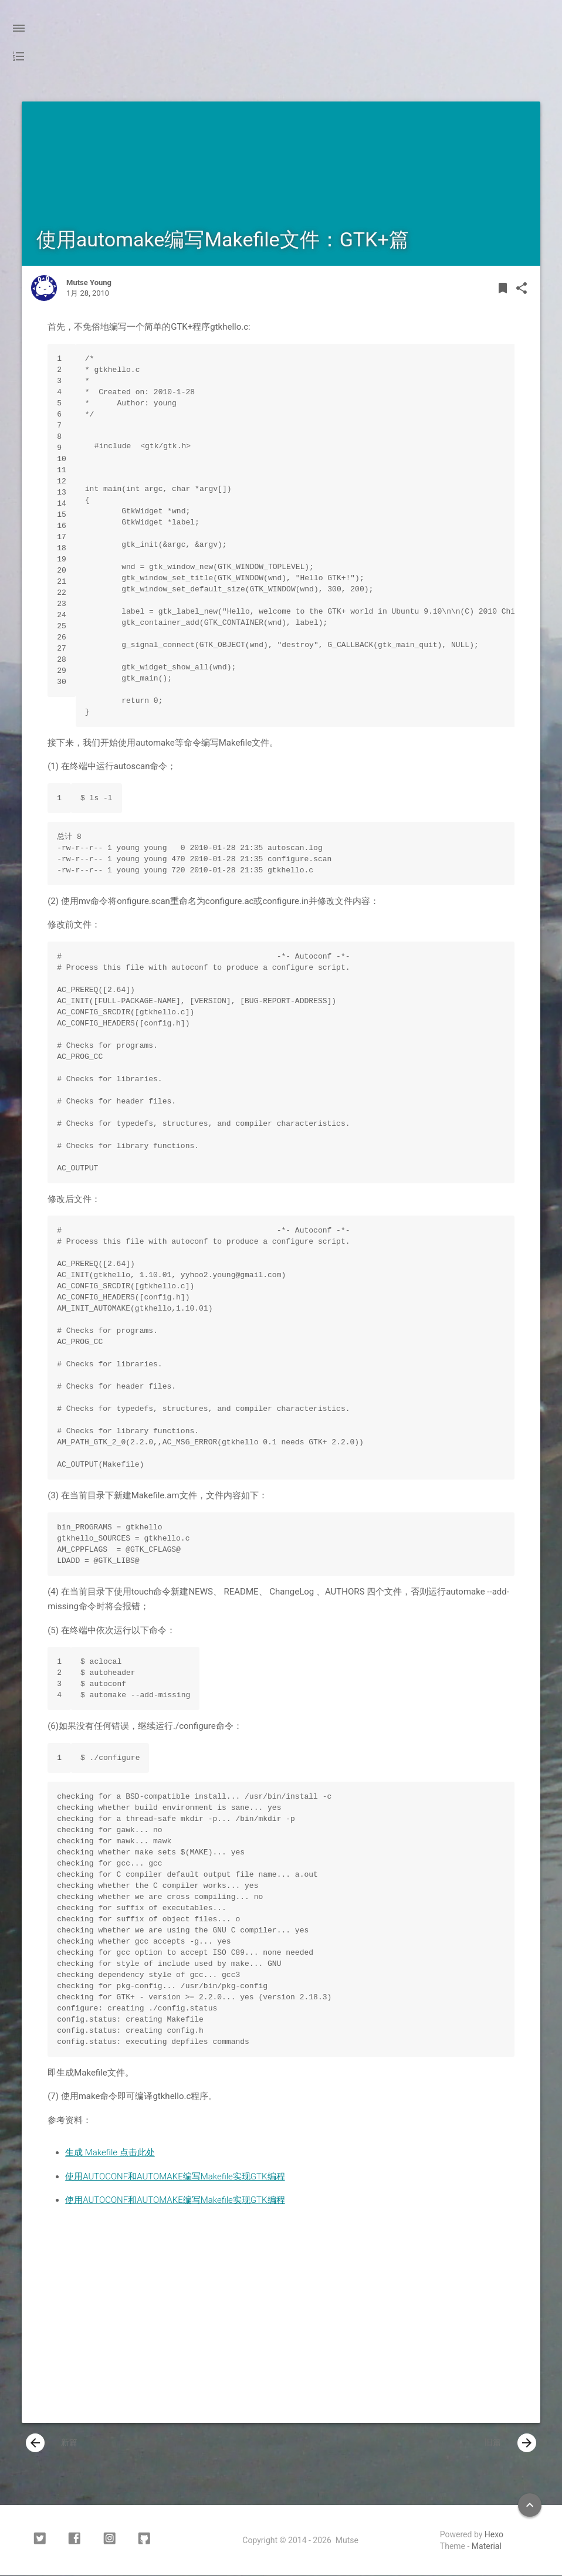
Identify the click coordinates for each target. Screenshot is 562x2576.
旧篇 (510, 2443)
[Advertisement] (281, 2329)
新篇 (51, 2443)
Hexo (494, 2535)
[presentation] (35, 2443)
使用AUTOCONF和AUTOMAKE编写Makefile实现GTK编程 (175, 2176)
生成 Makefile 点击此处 (109, 2152)
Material (487, 2546)
